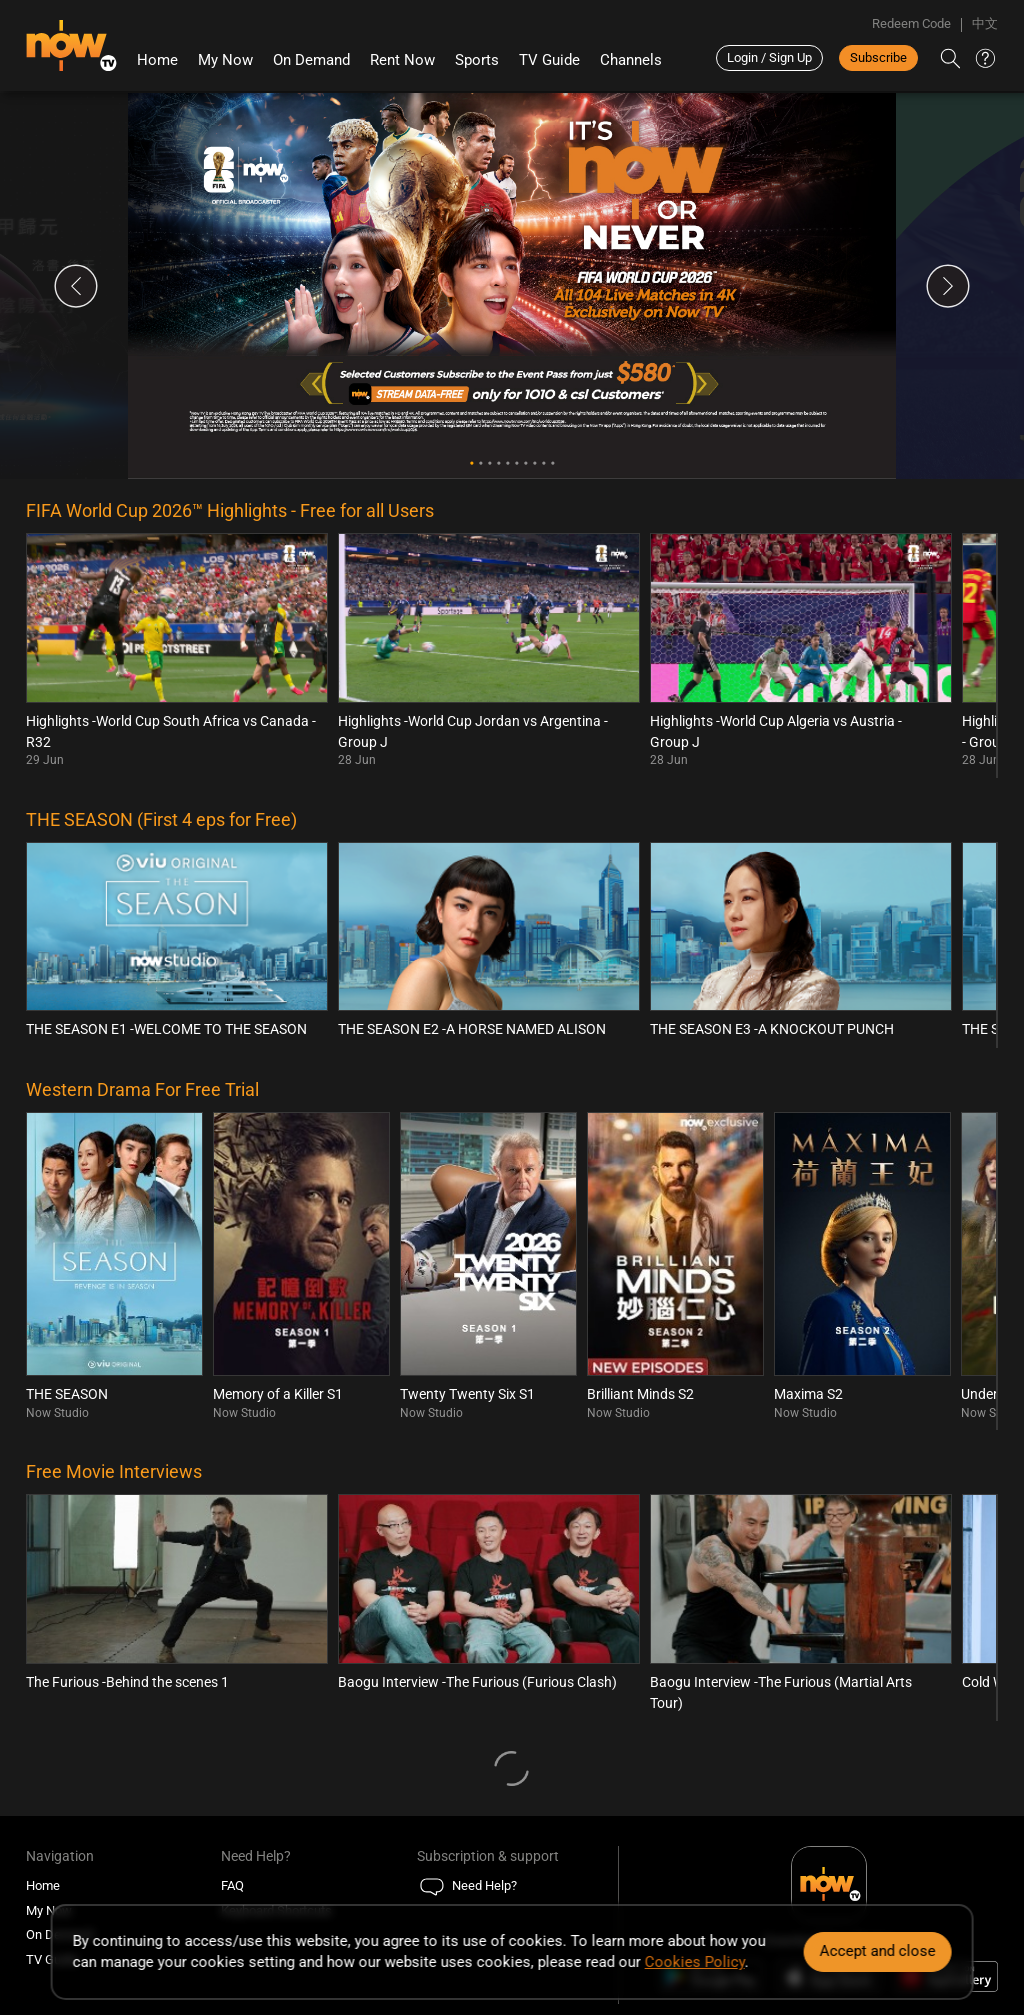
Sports (477, 60)
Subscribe (878, 57)
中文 (985, 23)
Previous (76, 286)
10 (552, 463)
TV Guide (549, 60)
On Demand (311, 60)
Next (948, 286)
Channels (631, 60)
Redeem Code (911, 23)
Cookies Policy (695, 1962)
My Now (225, 60)
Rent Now (402, 60)
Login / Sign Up (769, 57)
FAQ (232, 1885)
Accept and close (877, 1951)
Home (157, 60)
